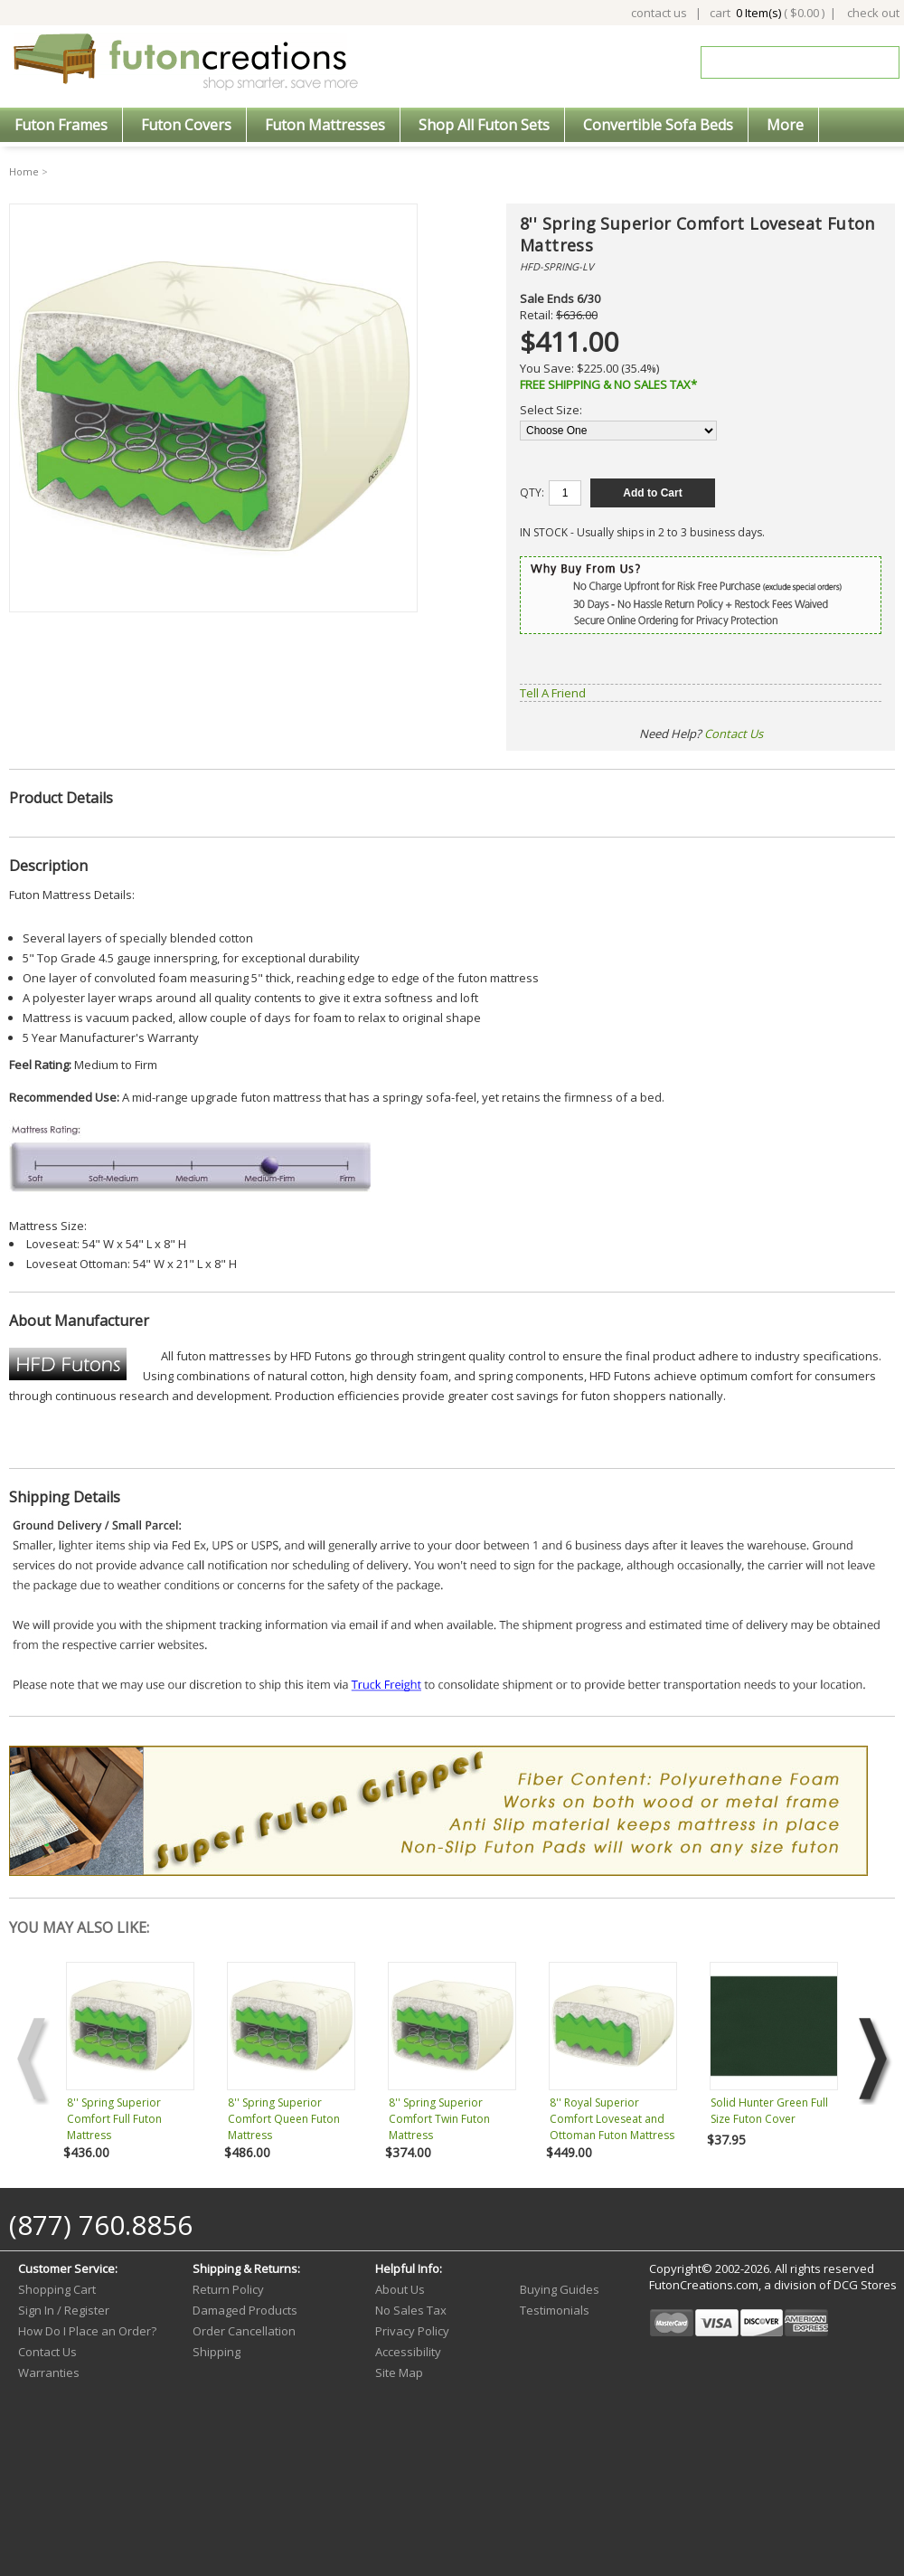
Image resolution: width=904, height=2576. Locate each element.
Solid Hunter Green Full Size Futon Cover (769, 2110)
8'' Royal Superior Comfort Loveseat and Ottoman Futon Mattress (612, 2119)
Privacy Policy (412, 2331)
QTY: (532, 492)
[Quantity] (565, 493)
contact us (659, 13)
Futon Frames (61, 125)
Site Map (399, 2372)
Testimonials (554, 2310)
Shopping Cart (57, 2289)
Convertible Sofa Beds (658, 125)
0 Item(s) (758, 13)
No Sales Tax (411, 2310)
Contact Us (733, 733)
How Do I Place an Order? (87, 2331)
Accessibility (408, 2352)
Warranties (49, 2372)
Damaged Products (245, 2310)
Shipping (216, 2352)
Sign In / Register (63, 2310)
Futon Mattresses (325, 125)
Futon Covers (186, 125)
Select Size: (551, 410)
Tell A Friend (553, 693)
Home (24, 171)
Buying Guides (559, 2289)
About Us (400, 2289)
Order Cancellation (244, 2331)
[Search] (787, 62)
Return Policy (228, 2289)
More (785, 125)
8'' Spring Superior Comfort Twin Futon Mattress (439, 2119)
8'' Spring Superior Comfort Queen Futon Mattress (284, 2119)
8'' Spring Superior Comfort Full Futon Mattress (114, 2119)
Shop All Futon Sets (484, 125)
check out (873, 13)
